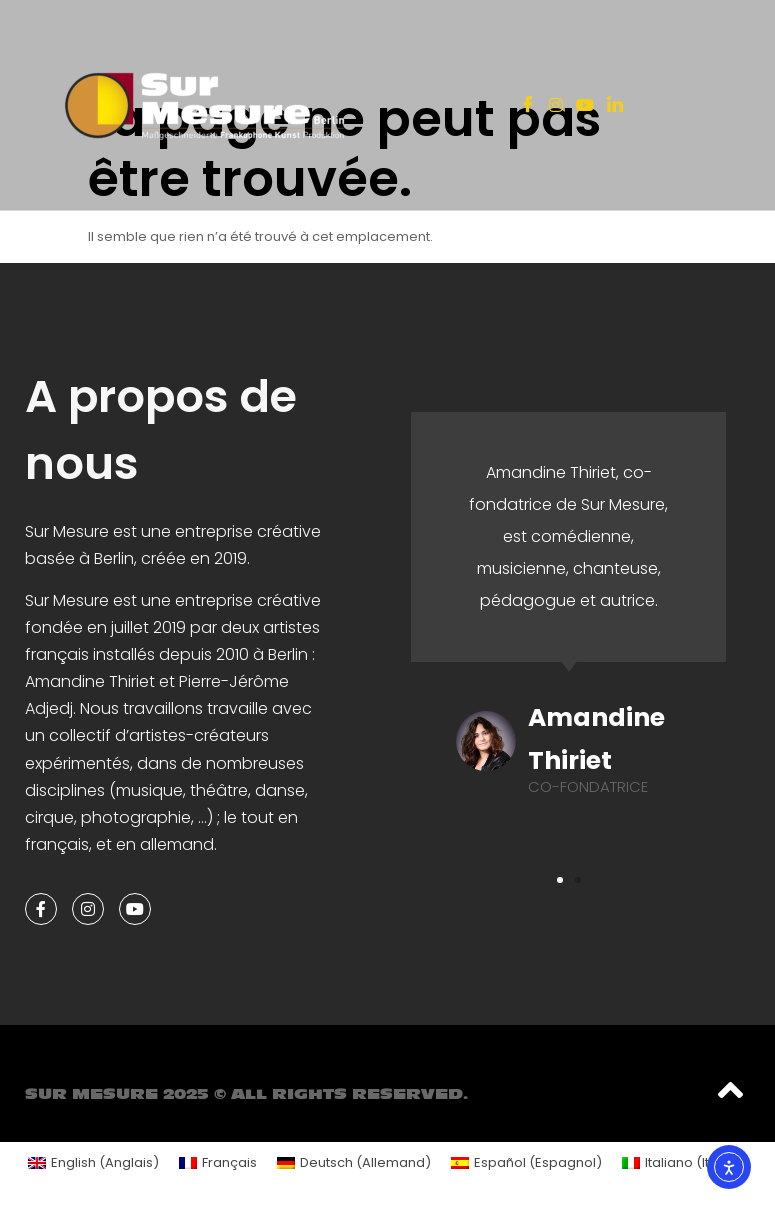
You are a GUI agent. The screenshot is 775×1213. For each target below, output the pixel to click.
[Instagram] (556, 104)
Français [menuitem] (229, 1162)
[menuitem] (93, 1162)
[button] (560, 880)
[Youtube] (585, 104)
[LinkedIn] (615, 105)
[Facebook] (528, 105)
